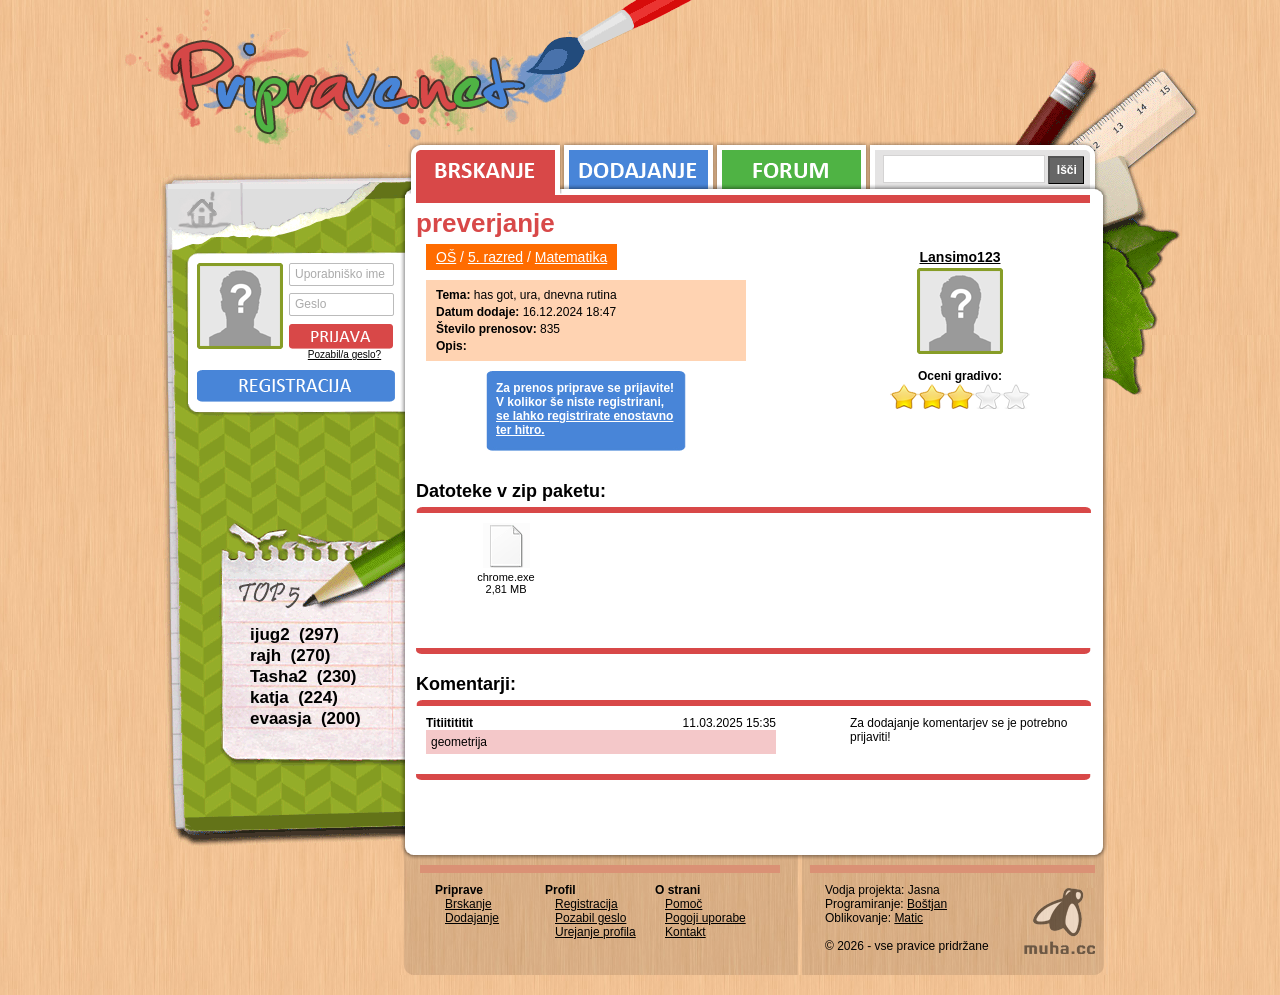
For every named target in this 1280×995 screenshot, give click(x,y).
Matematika (571, 257)
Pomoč (683, 904)
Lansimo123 (960, 257)
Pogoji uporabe (705, 918)
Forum (791, 165)
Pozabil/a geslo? (344, 354)
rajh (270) (290, 655)
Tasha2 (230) (303, 676)
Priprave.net (350, 90)
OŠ (446, 257)
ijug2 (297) (294, 634)
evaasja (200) (305, 718)
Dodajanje (638, 165)
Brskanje (482, 165)
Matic (908, 918)
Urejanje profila (595, 932)
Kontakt (685, 932)
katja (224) (294, 697)
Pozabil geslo (590, 918)
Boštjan (927, 904)
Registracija (296, 386)
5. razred (495, 257)
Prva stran (204, 210)
